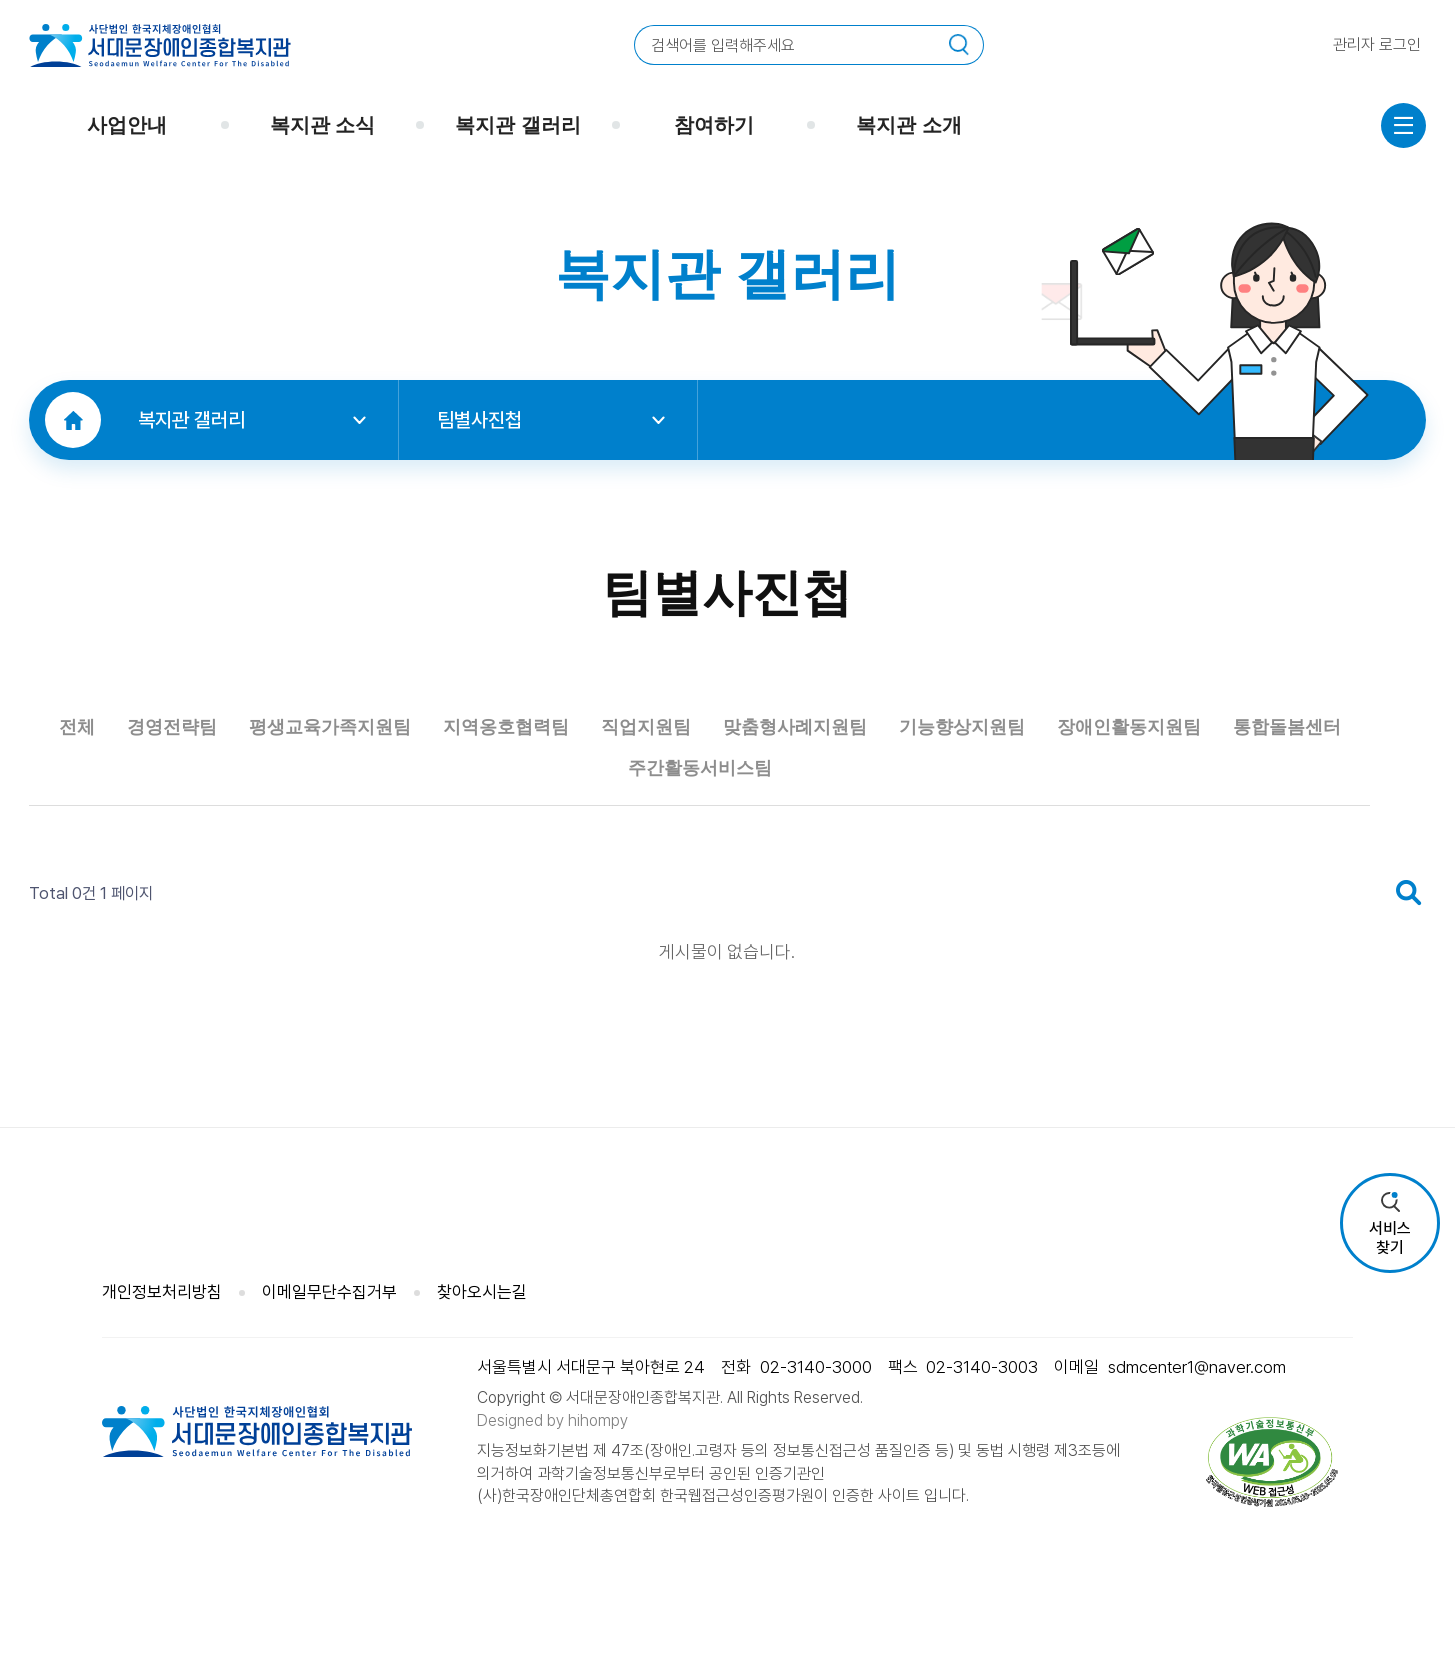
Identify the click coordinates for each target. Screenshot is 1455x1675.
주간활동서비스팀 (893, 867)
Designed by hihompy (552, 1435)
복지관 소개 (909, 125)
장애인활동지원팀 (507, 867)
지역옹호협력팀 (653, 819)
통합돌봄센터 (700, 867)
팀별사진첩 (551, 420)
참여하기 (714, 125)
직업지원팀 (823, 819)
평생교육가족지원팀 (437, 819)
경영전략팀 (244, 819)
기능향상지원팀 (1209, 819)
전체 (132, 819)
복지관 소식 (323, 125)
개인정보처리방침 (162, 1307)
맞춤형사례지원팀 (1005, 819)
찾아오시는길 (482, 1307)
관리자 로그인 (1377, 44)
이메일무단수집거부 (329, 1307)
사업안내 (127, 125)
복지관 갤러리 (518, 125)
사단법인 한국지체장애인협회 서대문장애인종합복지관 (160, 45)
